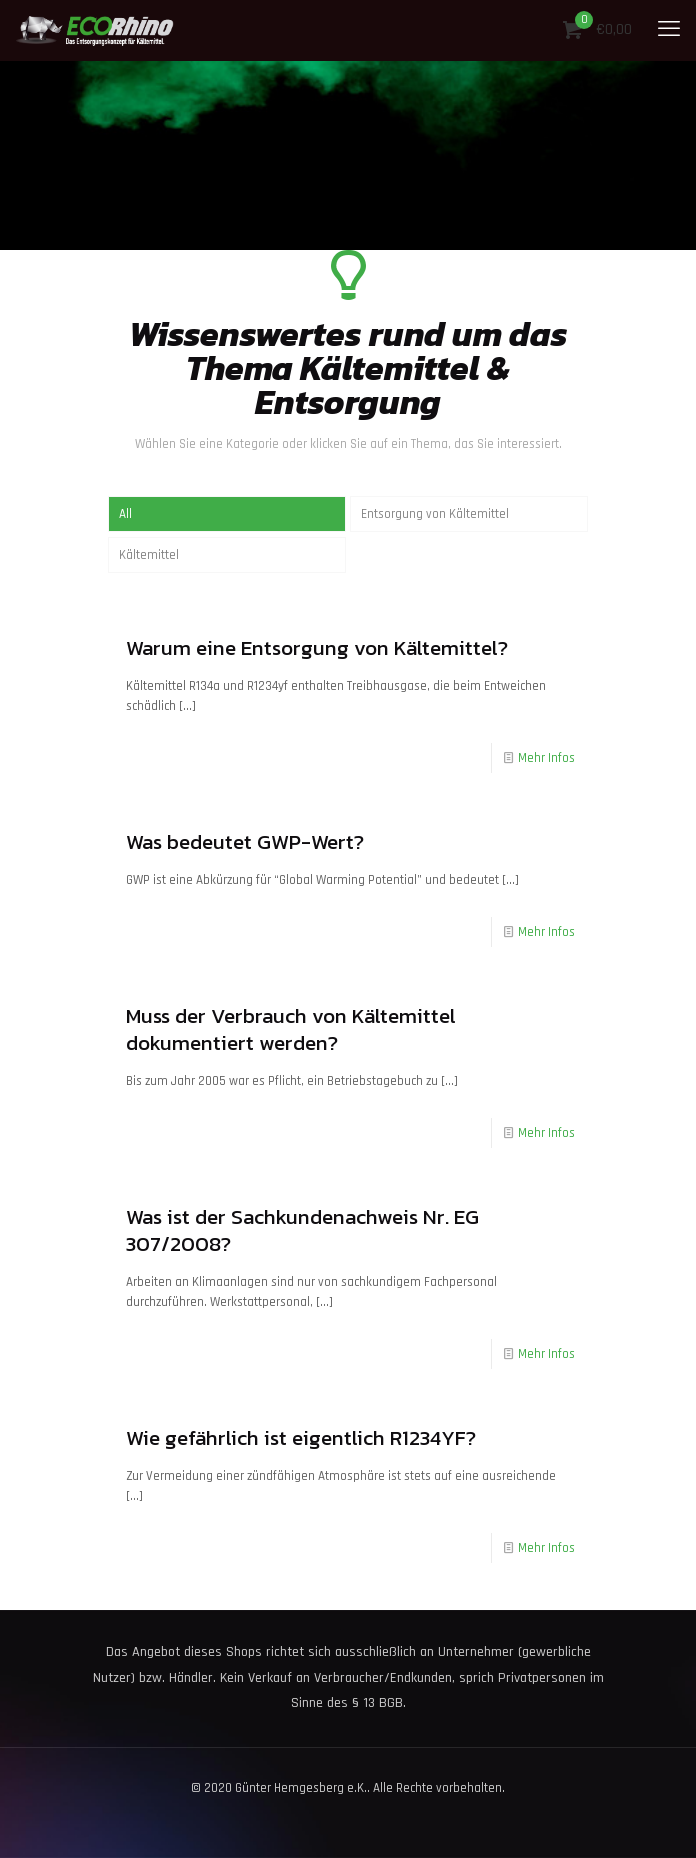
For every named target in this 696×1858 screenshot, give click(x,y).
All (125, 514)
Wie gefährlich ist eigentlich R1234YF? (301, 1437)
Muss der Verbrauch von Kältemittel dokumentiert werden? (291, 1029)
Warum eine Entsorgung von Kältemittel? (317, 647)
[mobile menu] (669, 30)
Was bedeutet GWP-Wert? (245, 841)
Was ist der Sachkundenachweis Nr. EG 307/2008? (302, 1230)
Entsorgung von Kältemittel (435, 514)
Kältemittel (149, 555)
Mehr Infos (546, 758)
